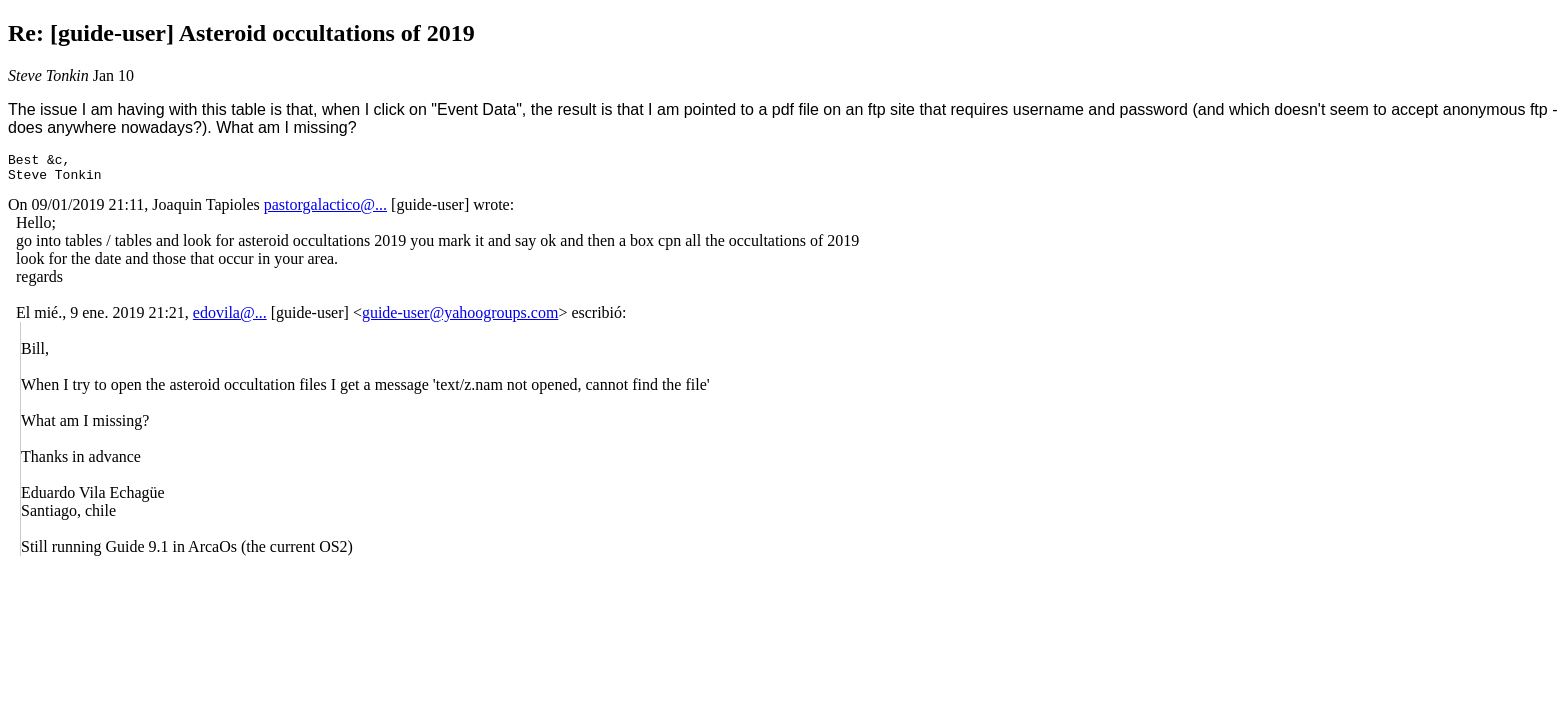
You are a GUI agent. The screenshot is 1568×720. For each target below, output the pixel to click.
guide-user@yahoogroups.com (460, 318)
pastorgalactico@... (325, 210)
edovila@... (230, 318)
